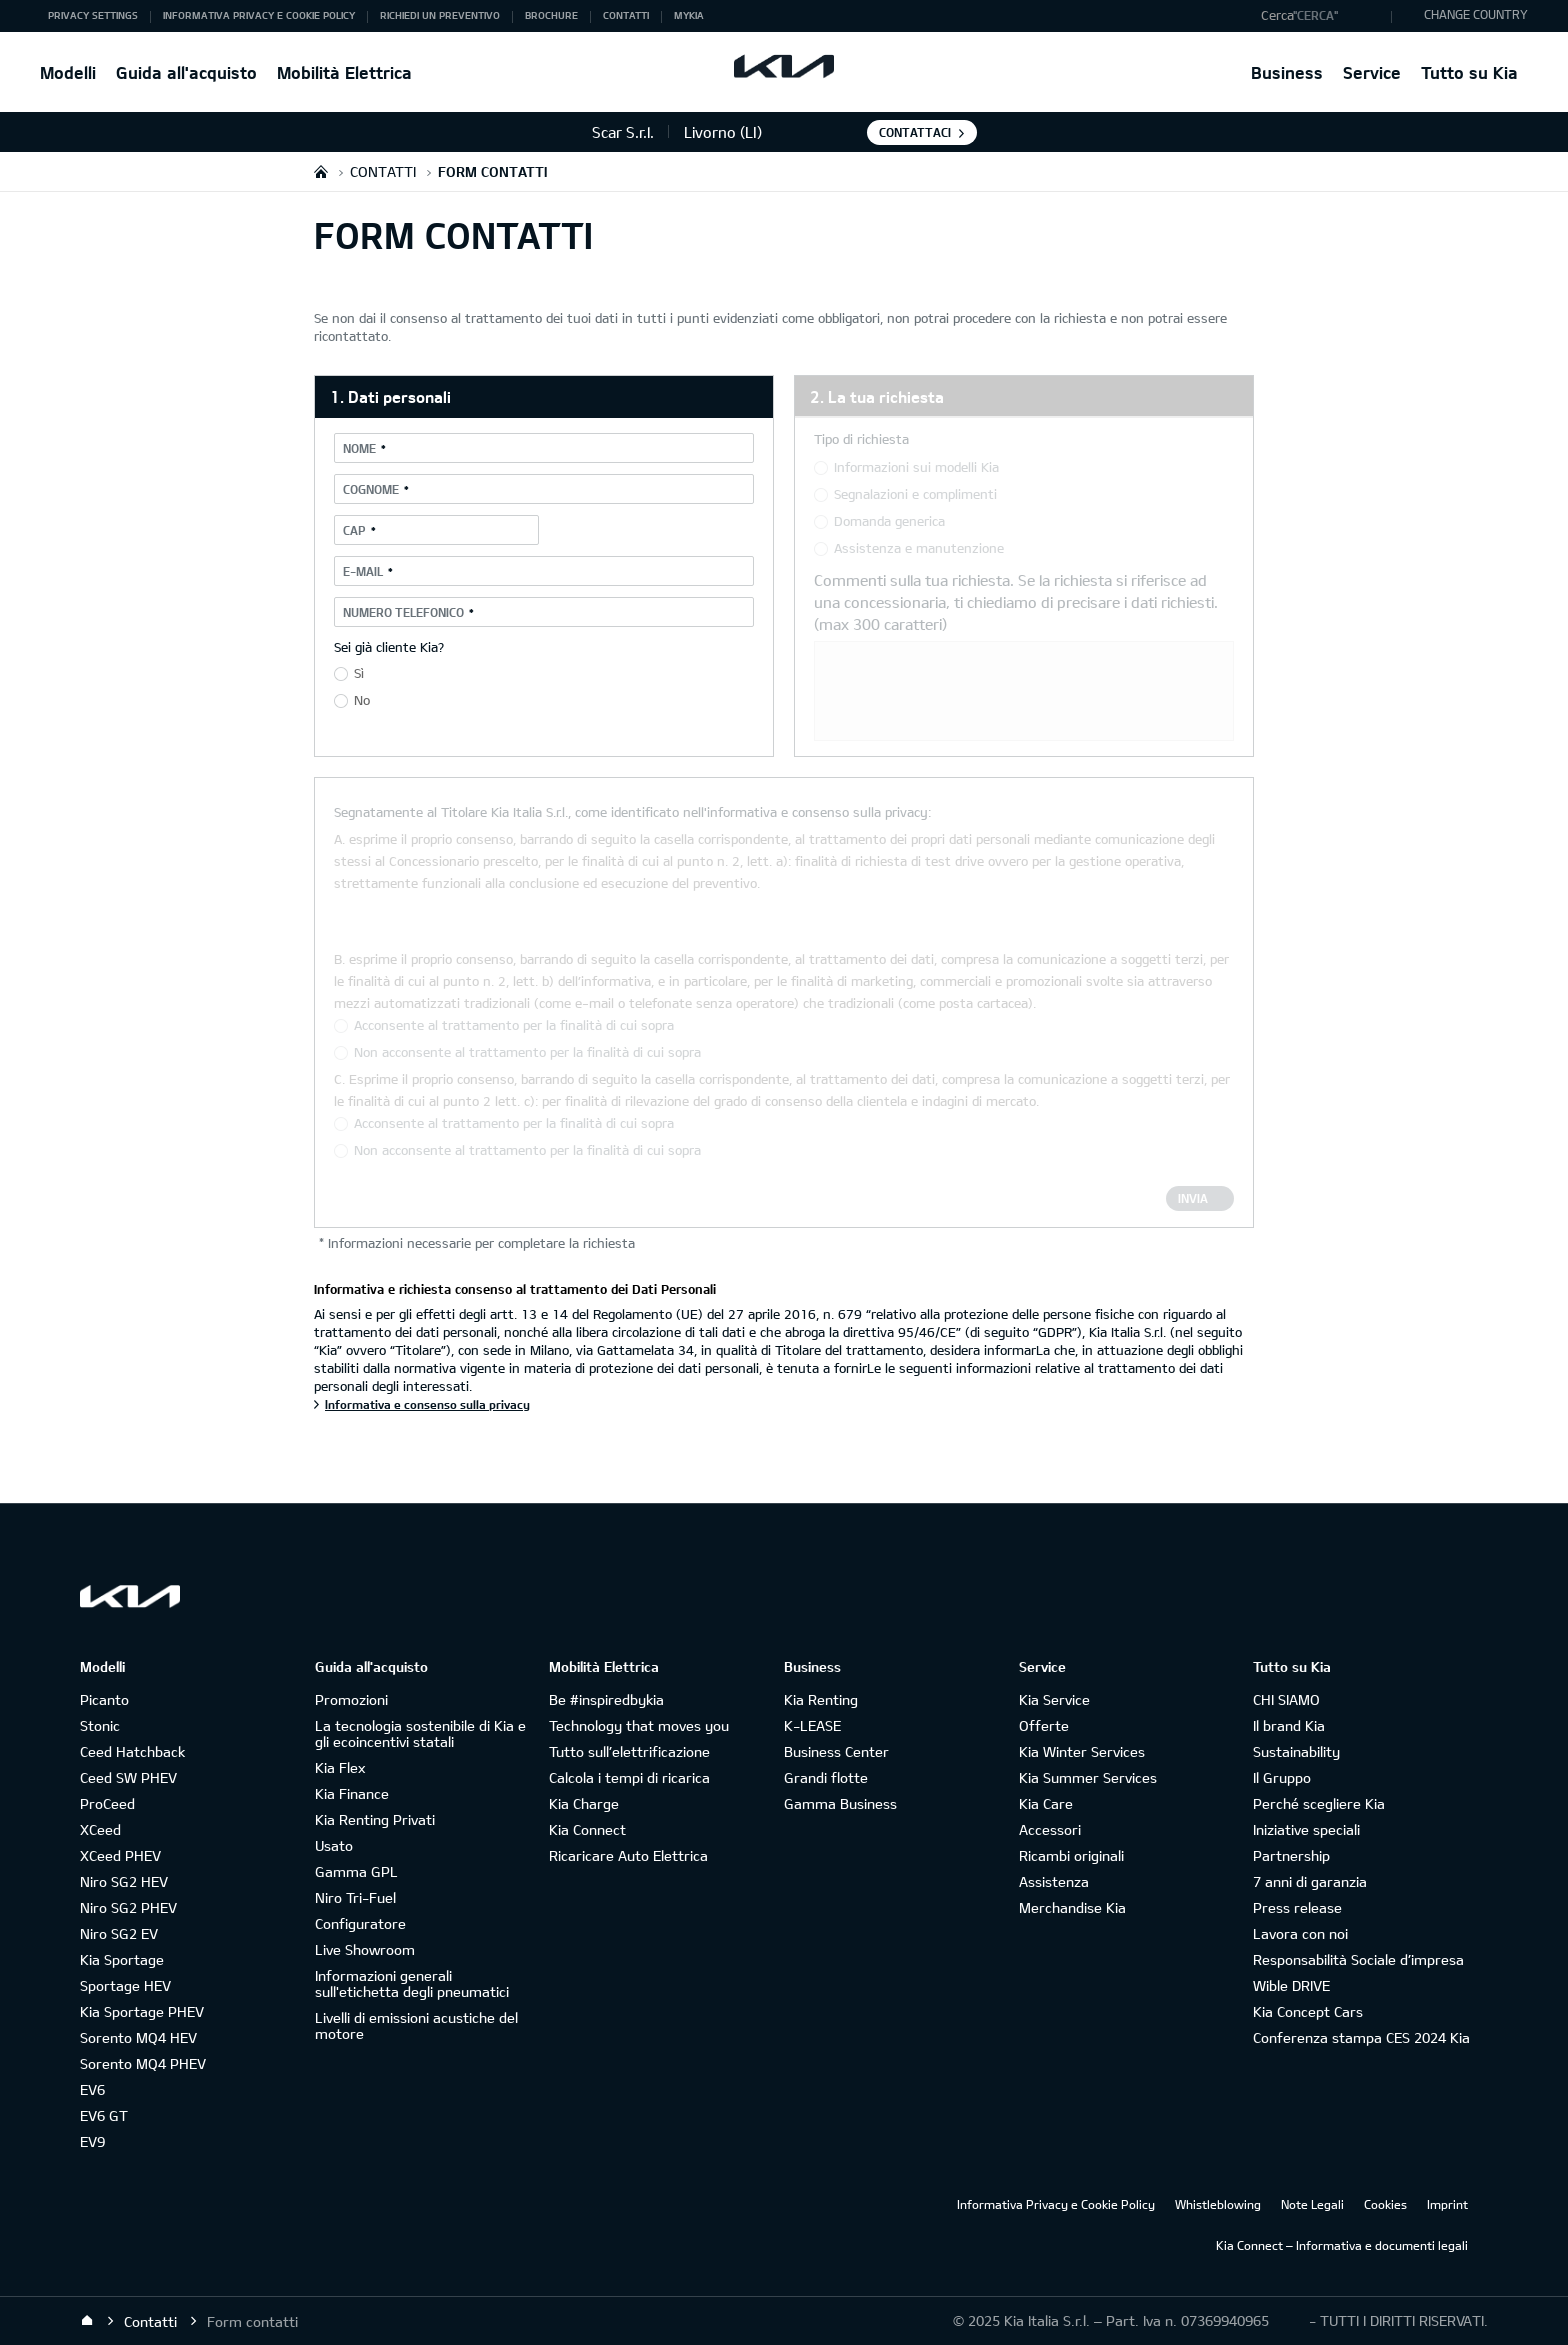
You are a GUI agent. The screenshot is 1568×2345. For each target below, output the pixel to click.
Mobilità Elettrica (344, 72)
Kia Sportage (122, 1959)
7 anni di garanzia (1310, 1881)
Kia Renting (821, 1699)
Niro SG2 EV (119, 1933)
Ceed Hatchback (132, 1751)
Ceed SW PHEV (128, 1777)
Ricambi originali (1071, 1855)
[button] (1321, 16)
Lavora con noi (1300, 1933)
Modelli (68, 72)
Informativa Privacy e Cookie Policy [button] (259, 15)
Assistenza (1054, 1881)
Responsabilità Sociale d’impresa (1358, 1959)
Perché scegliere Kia (1319, 1803)
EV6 (92, 2089)
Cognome (371, 489)
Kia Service (1054, 1699)
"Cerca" (1315, 15)
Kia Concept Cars (1308, 2011)
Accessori (1050, 1829)
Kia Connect (587, 1829)
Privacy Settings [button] (93, 15)
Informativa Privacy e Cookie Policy (1056, 2204)
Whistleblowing (1218, 2204)
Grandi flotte (826, 1777)
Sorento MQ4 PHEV (143, 2063)
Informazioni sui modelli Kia (916, 467)
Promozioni (351, 1699)
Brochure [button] (551, 15)
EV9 (92, 2141)
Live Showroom (365, 1949)
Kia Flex (340, 1767)
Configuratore (360, 1923)
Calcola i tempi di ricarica (629, 1777)
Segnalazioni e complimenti (915, 494)
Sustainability (1296, 1751)
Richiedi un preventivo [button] (440, 15)
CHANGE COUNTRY (1476, 14)
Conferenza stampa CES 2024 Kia (1361, 2037)
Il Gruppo (1282, 1777)
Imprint (1447, 2204)
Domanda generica (889, 521)
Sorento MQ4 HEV (138, 2037)
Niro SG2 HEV (124, 1881)
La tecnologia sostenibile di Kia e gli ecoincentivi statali (420, 1733)
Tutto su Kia (1469, 72)
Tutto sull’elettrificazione (629, 1751)
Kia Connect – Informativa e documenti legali (1342, 2245)
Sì (359, 673)
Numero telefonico (403, 612)
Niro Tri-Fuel (355, 1897)
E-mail (363, 571)
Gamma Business (840, 1803)
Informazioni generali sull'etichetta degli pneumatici (412, 1983)
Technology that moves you (639, 1725)
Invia (1193, 1198)
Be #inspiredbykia (606, 1699)
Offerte (1044, 1725)
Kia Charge (584, 1803)
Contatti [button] (626, 15)
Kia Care (1046, 1803)
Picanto (104, 1699)
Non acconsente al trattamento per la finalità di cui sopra (527, 1052)
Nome (359, 448)
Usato (334, 1845)
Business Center (836, 1751)
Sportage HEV (125, 1985)
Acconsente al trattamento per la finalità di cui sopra (514, 1025)
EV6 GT (104, 2115)
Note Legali (1312, 2204)
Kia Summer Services (1088, 1777)
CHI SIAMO (1286, 1699)
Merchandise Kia (1072, 1907)
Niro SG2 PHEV (128, 1907)
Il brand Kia (1289, 1725)
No (362, 700)
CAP (354, 530)
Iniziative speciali (1306, 1829)
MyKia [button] (689, 15)
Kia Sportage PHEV (142, 2011)
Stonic (100, 1725)
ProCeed (107, 1803)
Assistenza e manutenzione (919, 548)
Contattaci (915, 132)
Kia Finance (352, 1793)
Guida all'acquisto (186, 72)
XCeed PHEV (120, 1855)
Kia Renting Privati (375, 1819)
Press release (1297, 1907)
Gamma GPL (356, 1871)
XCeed (100, 1829)
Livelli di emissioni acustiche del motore (416, 2025)
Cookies (1385, 2204)
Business (1287, 72)
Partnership (1291, 1855)
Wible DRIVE (1291, 1985)
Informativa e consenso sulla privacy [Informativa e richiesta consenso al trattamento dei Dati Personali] (427, 1404)
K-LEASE (812, 1725)
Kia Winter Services (1082, 1751)
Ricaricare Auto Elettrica (628, 1855)
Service (1372, 72)
